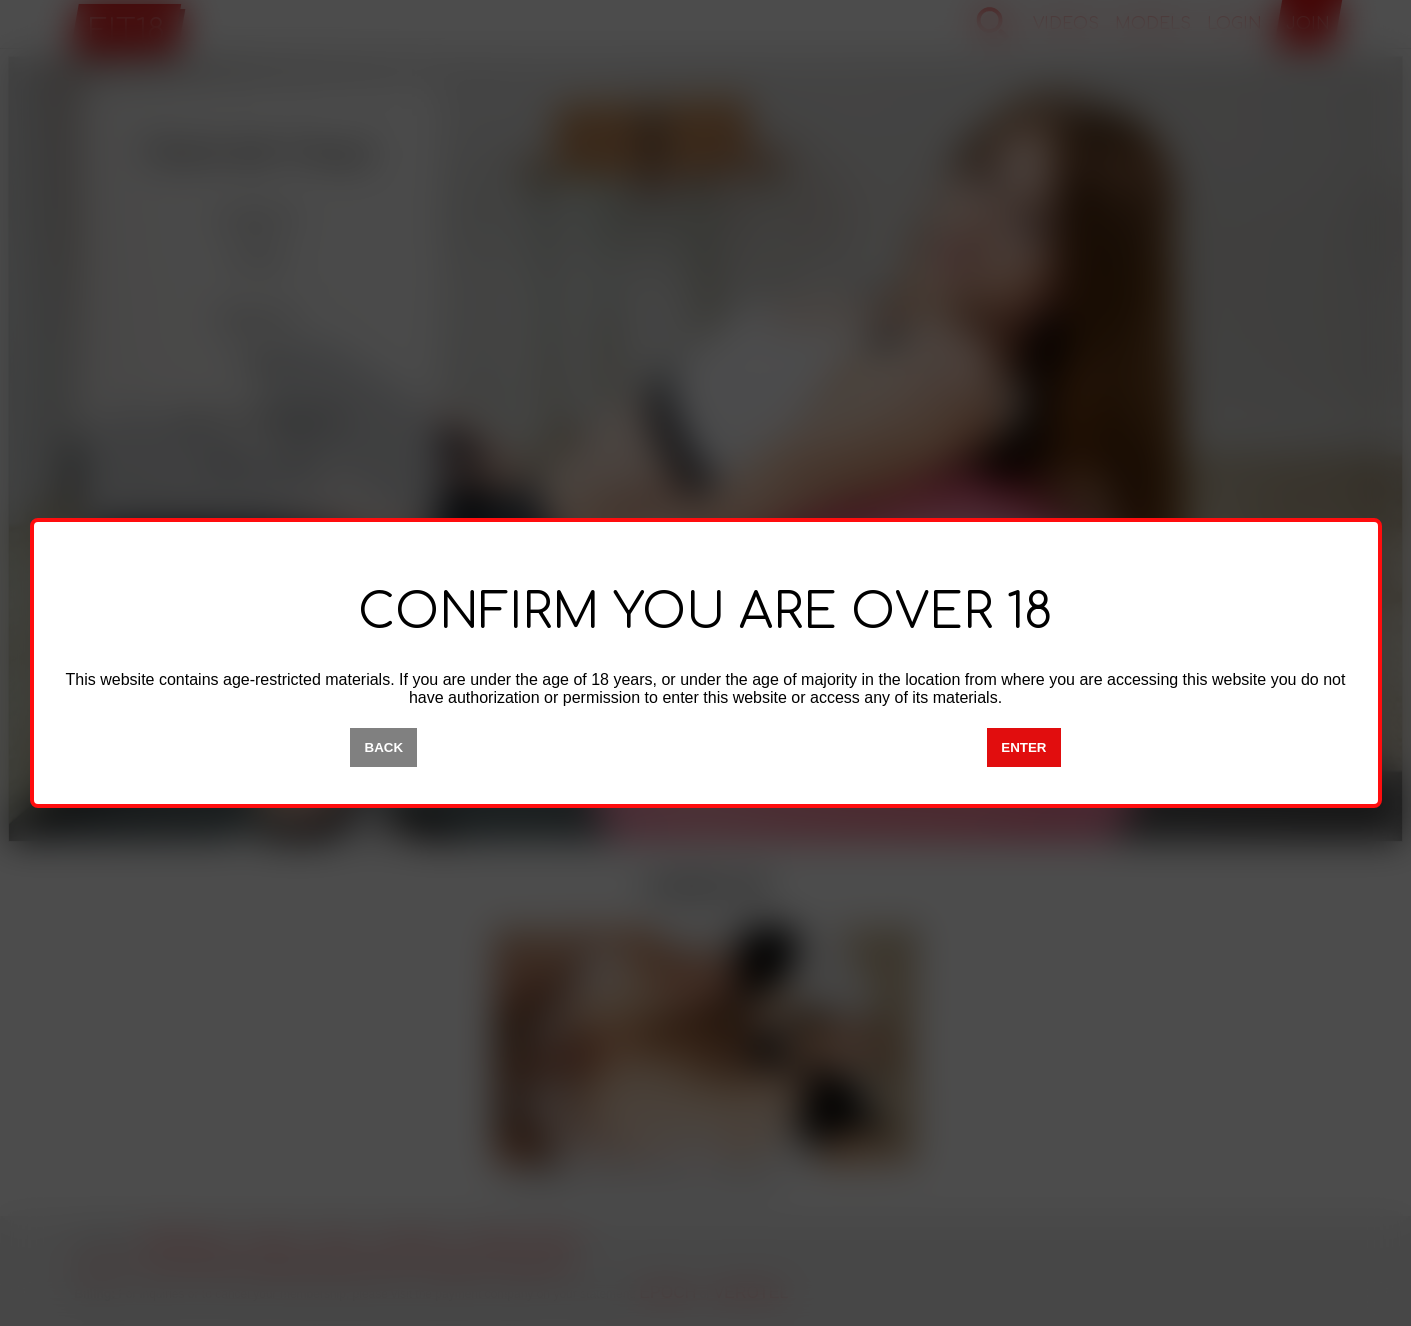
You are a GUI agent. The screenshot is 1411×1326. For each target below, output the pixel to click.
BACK (384, 747)
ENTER (1023, 747)
